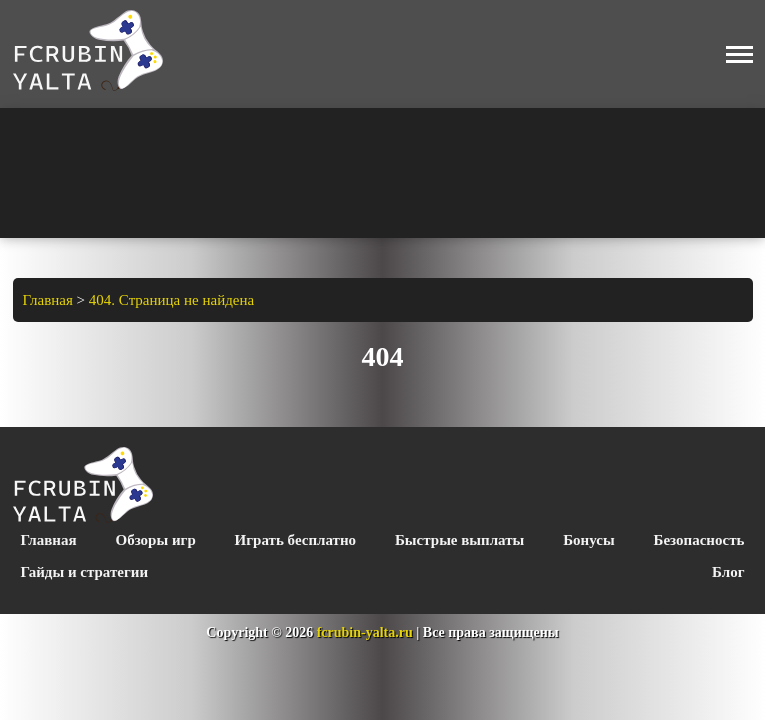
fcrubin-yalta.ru (365, 632)
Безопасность (699, 540)
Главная (49, 540)
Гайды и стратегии (85, 572)
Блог (728, 572)
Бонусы (588, 540)
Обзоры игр (156, 540)
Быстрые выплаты (459, 540)
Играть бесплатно (295, 540)
